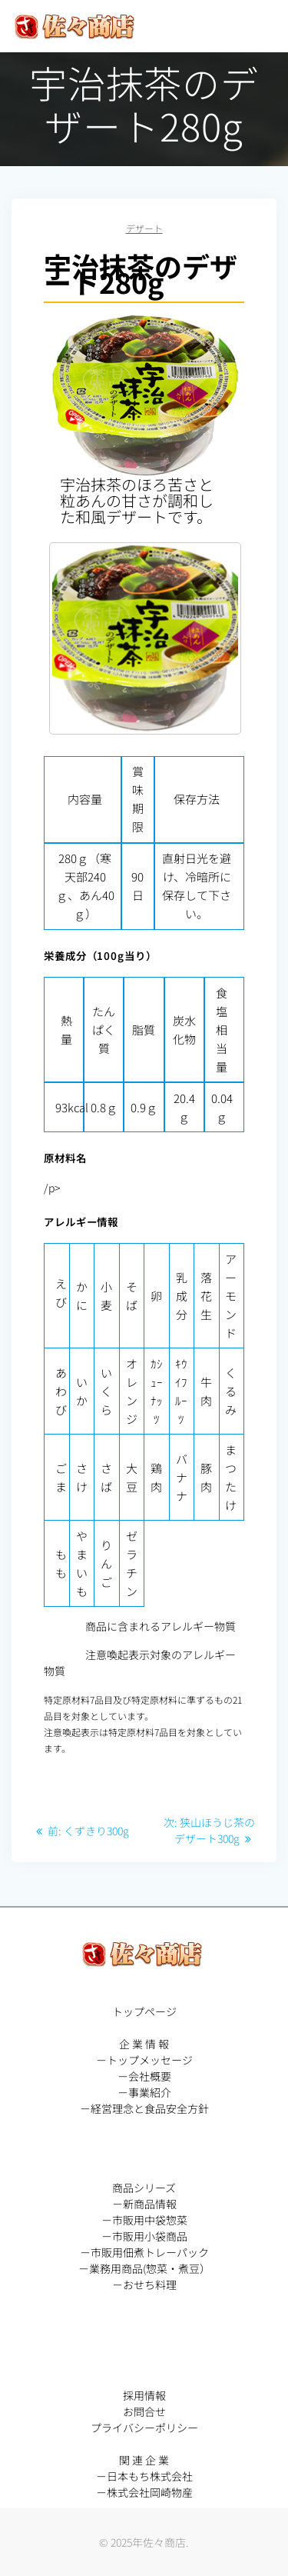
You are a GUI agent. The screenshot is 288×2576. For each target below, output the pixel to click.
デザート (144, 228)
